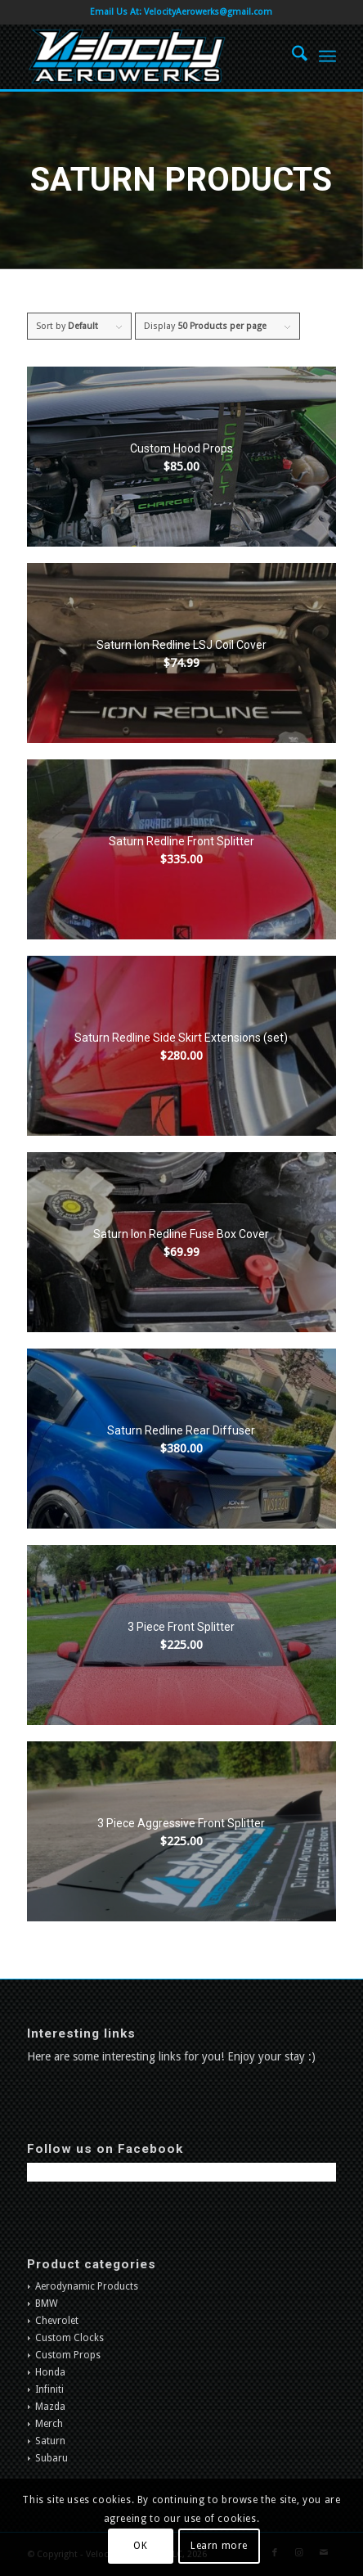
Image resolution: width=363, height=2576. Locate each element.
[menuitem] (291, 56)
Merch (49, 2424)
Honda (50, 2372)
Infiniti (49, 2389)
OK (140, 2545)
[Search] (291, 56)
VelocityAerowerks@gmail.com (208, 12)
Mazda (50, 2406)
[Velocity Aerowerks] (150, 56)
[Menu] (327, 56)
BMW (46, 2303)
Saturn (50, 2441)
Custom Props (68, 2355)
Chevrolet (56, 2320)
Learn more (219, 2545)
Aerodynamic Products (86, 2286)
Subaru (51, 2458)
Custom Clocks (69, 2338)
